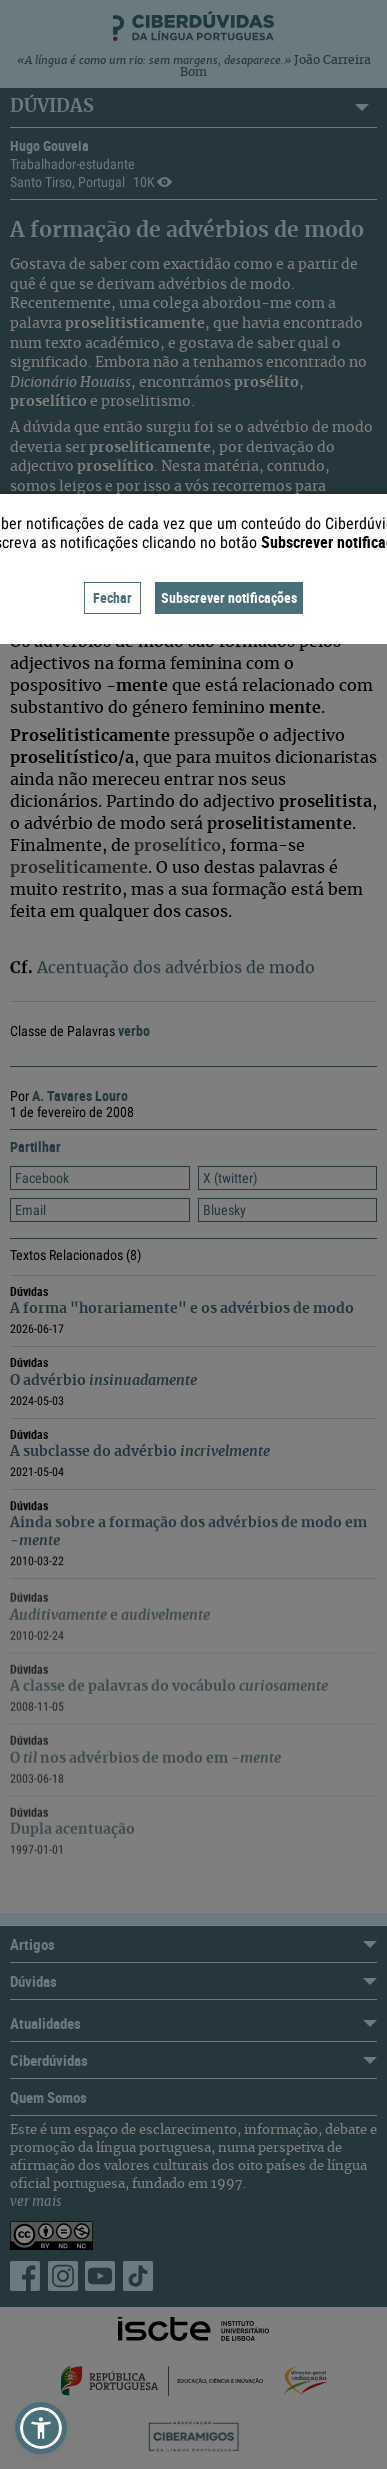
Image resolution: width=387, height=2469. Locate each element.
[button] (41, 2428)
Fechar (112, 597)
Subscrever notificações (229, 597)
